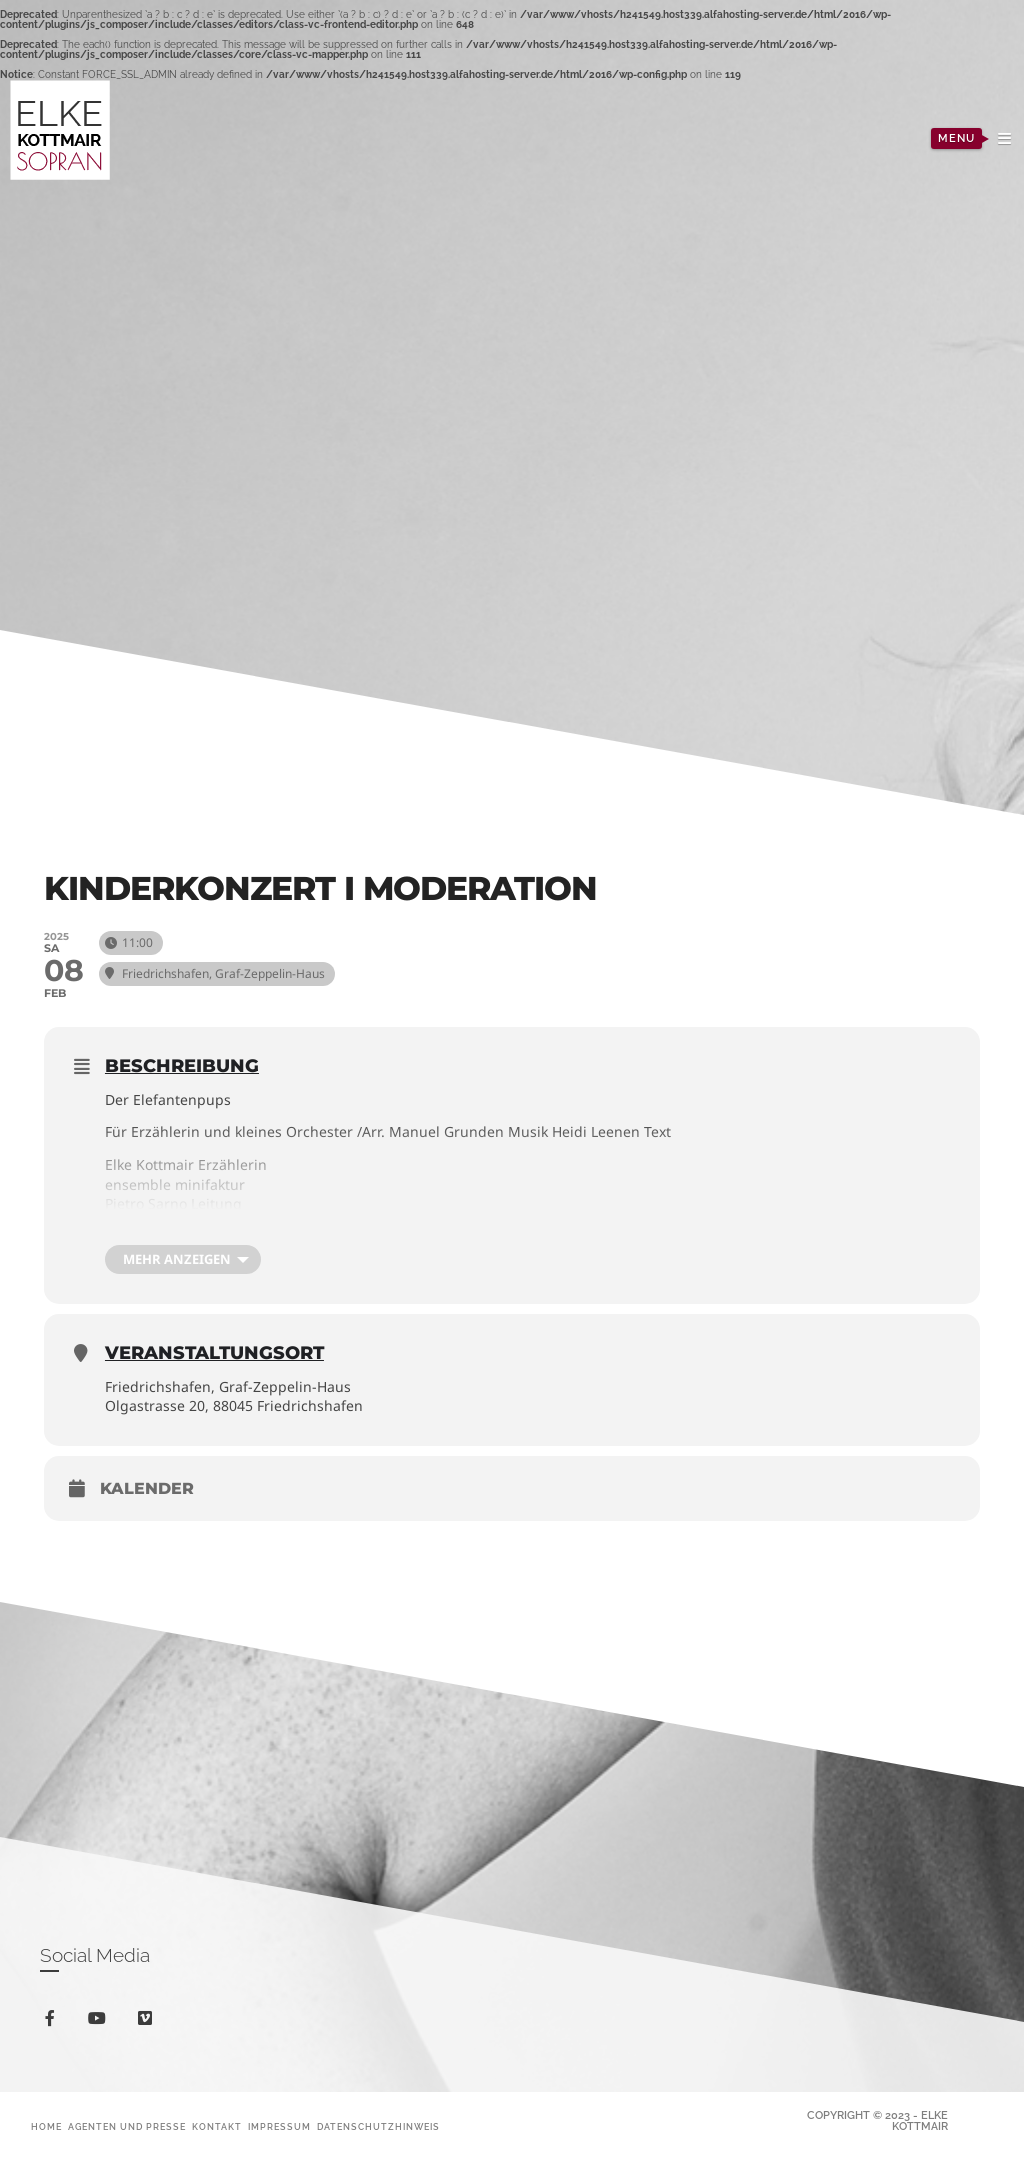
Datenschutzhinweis (378, 2127)
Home (46, 2127)
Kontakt (217, 2127)
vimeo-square (148, 2022)
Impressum (279, 2127)
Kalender (147, 1488)
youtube (100, 2022)
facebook (53, 2021)
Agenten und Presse (127, 2127)
